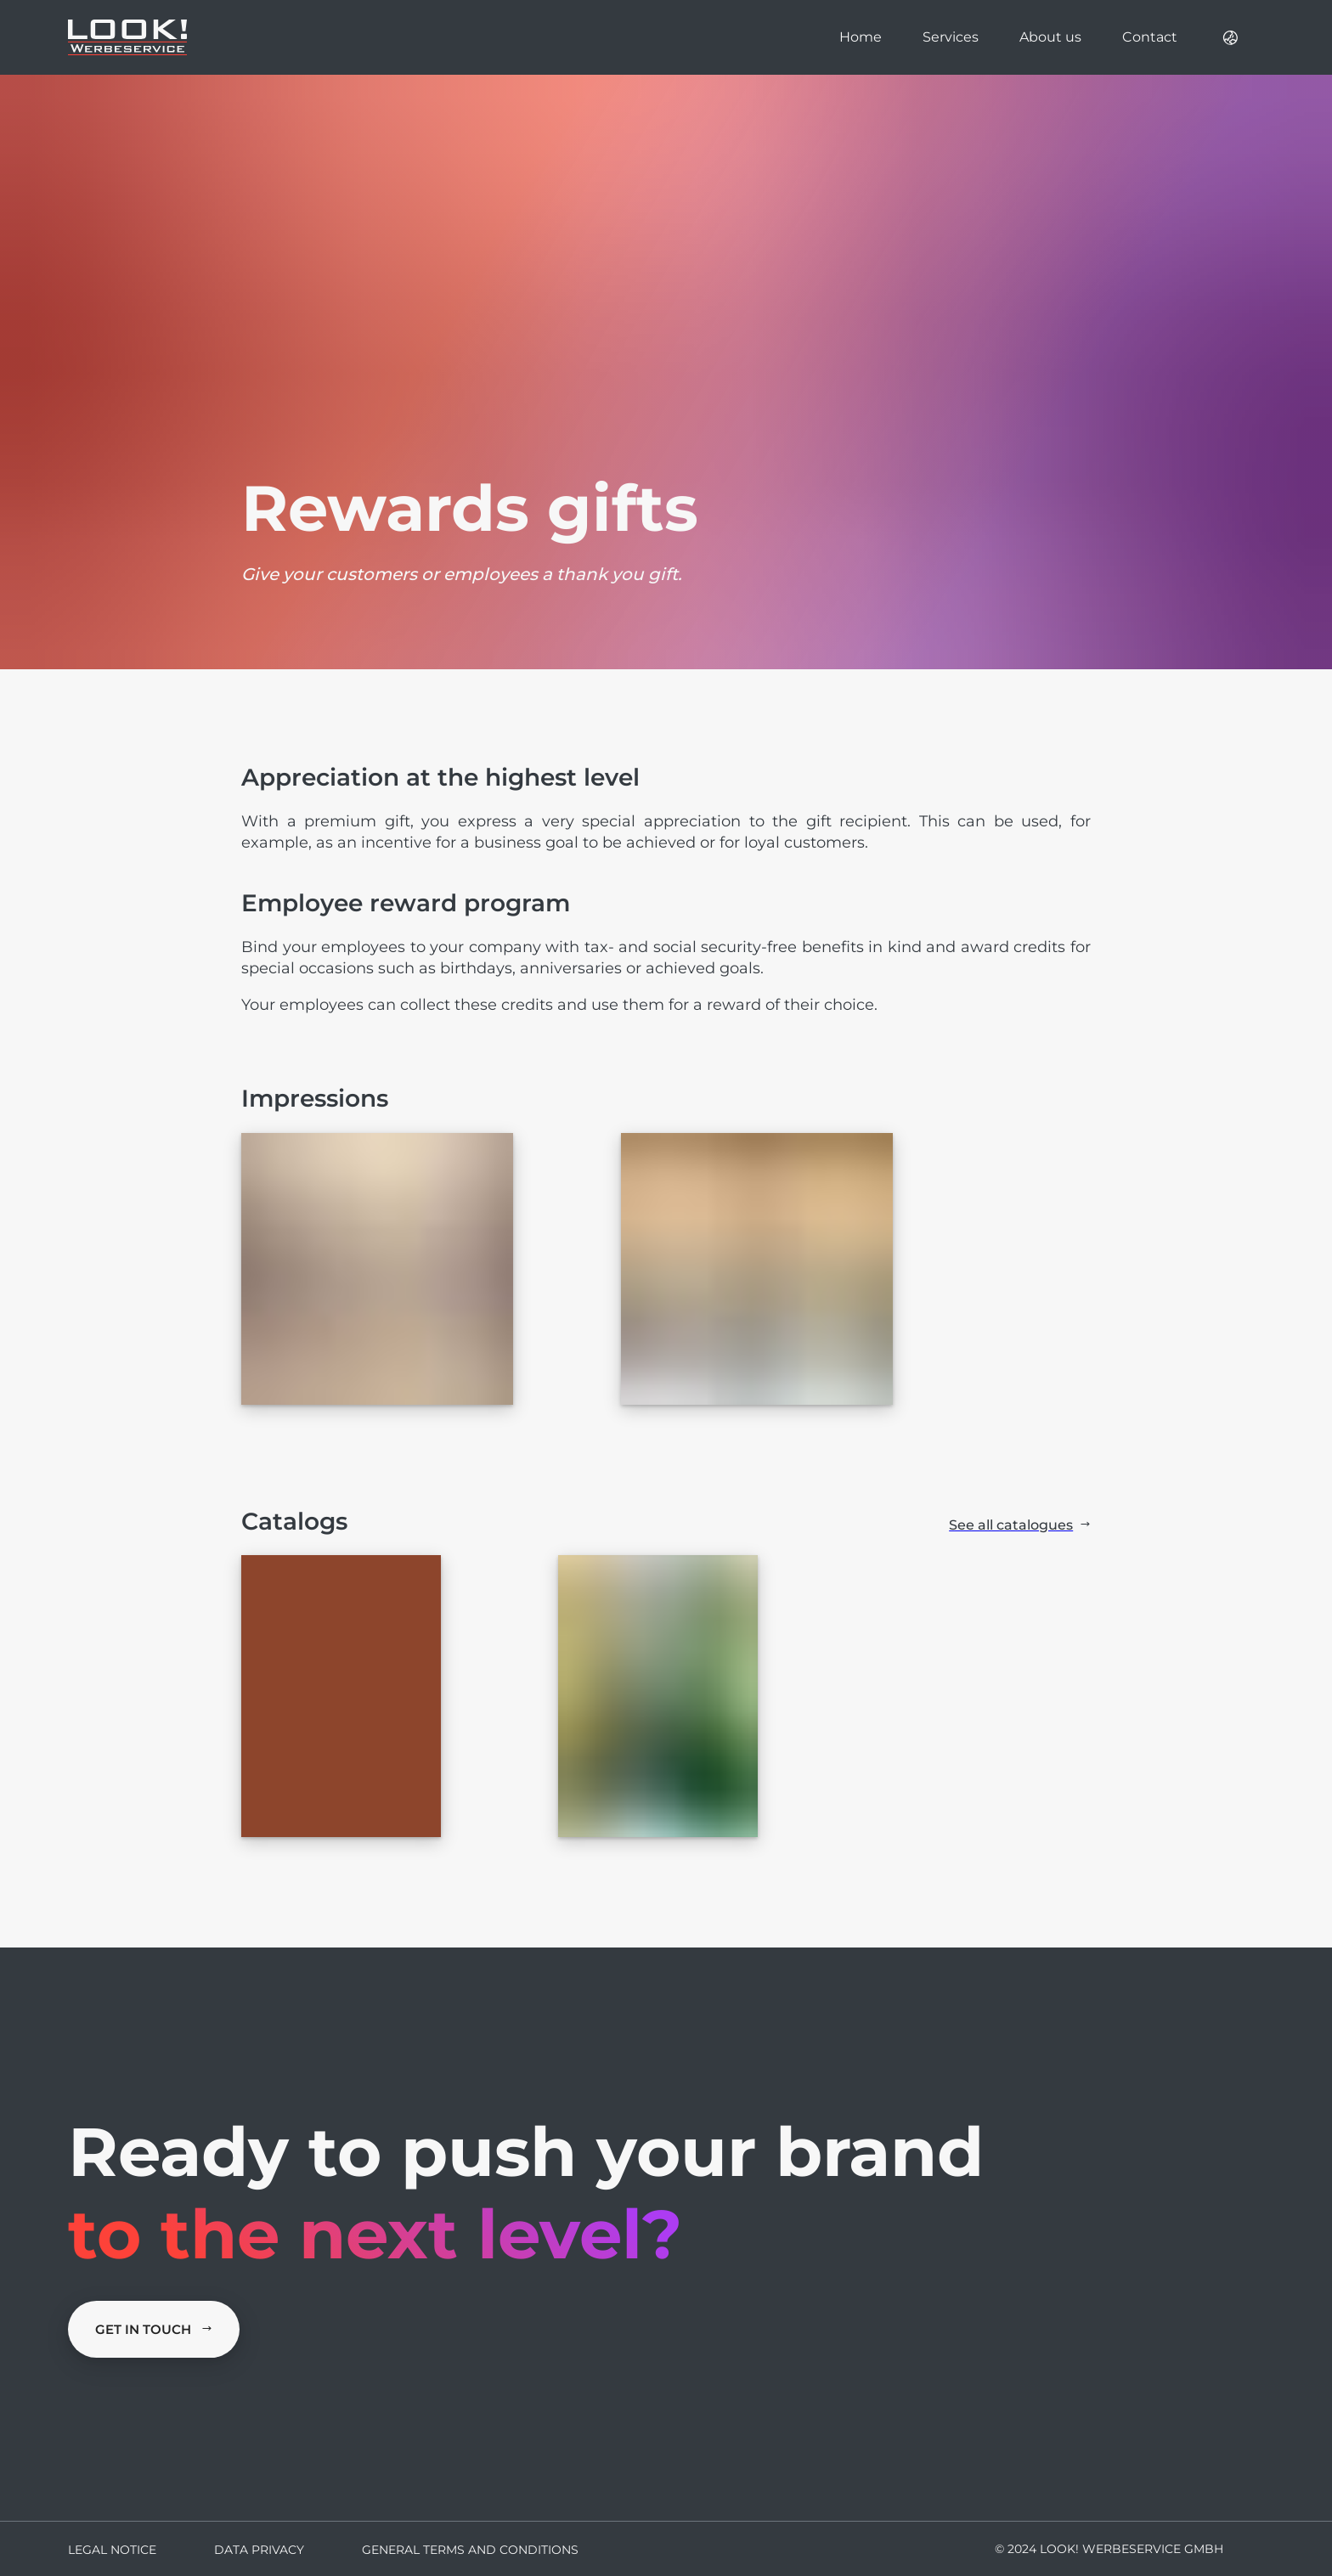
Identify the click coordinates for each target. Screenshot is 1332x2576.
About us (1050, 37)
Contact (1149, 37)
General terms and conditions (470, 2549)
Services (951, 37)
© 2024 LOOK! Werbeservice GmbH (1109, 2548)
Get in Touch (153, 2329)
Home (860, 37)
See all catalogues (1020, 1525)
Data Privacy (259, 2549)
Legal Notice (112, 2549)
